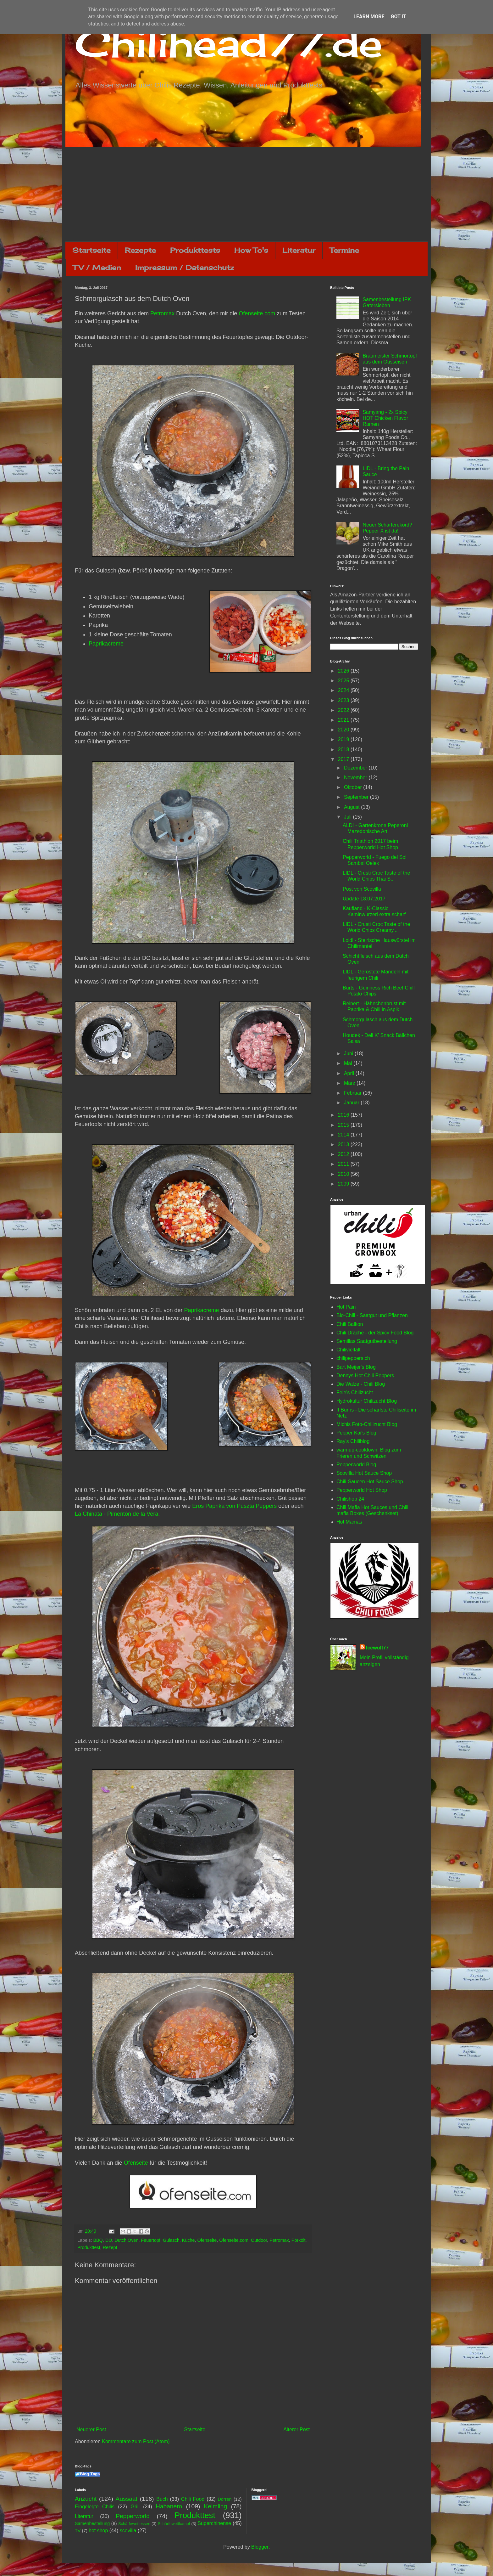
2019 (344, 739)
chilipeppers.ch (353, 1358)
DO (108, 2240)
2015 (344, 1125)
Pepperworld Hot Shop (361, 1490)
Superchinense (214, 2523)
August (352, 807)
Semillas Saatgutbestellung (366, 1341)
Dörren (224, 2499)
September (357, 797)
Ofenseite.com (257, 313)
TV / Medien (97, 267)
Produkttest (88, 2247)
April (349, 1073)
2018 (344, 749)
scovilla (128, 2530)
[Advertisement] (246, 194)
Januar (352, 1102)
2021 (344, 720)
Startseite (91, 250)
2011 (344, 1164)
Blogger (259, 2547)
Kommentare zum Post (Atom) (135, 2441)
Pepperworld (133, 2516)
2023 (344, 700)
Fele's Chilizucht (354, 1392)
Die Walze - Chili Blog (360, 1384)
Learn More (368, 17)
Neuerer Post (91, 2429)
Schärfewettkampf (174, 2523)
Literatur (298, 250)
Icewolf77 (377, 1647)
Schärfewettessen (134, 2523)
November (356, 777)
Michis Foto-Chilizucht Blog (366, 1424)
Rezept (110, 2247)
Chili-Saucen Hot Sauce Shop (369, 1481)
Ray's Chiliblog (352, 1441)
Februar (353, 1093)
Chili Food (192, 2499)
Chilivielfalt (348, 1349)
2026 (344, 671)
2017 (344, 759)
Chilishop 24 (350, 1499)
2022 (344, 710)
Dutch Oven (126, 2240)
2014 (344, 1134)
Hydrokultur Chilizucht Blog (366, 1401)
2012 (344, 1154)
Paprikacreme (106, 643)
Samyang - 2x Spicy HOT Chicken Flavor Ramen (385, 418)
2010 (344, 1174)
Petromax (162, 313)
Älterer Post (296, 2429)
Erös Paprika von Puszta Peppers (234, 1506)
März (350, 1083)
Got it (398, 17)
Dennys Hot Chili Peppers (365, 1375)
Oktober (353, 787)
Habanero (169, 2506)
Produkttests (195, 250)
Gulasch (171, 2240)
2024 (344, 690)
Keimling (215, 2506)
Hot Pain (346, 1307)
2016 (344, 1115)
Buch (162, 2499)
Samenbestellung (92, 2523)
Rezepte (140, 250)
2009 (344, 1184)
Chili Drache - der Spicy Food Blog (374, 1332)
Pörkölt (298, 2240)
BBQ (97, 2240)
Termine (344, 250)
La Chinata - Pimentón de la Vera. (117, 1514)
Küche (188, 2240)
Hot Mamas (349, 1522)
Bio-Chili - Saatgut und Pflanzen (372, 1315)
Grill (134, 2506)
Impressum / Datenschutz (184, 267)
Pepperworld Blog (356, 1464)
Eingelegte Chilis (94, 2506)
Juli (348, 817)
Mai (348, 1063)
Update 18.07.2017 (364, 898)
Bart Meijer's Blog (356, 1367)
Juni (349, 1053)
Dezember (356, 767)
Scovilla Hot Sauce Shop (364, 1473)
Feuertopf (150, 2240)
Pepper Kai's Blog (356, 1432)
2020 (344, 729)
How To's (251, 250)
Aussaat (126, 2498)
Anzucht (86, 2498)
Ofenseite (136, 2163)
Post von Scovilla (362, 889)
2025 (344, 680)
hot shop (98, 2530)
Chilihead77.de (228, 43)
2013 (344, 1144)
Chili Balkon (349, 1324)
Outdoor (259, 2240)
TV (77, 2530)
